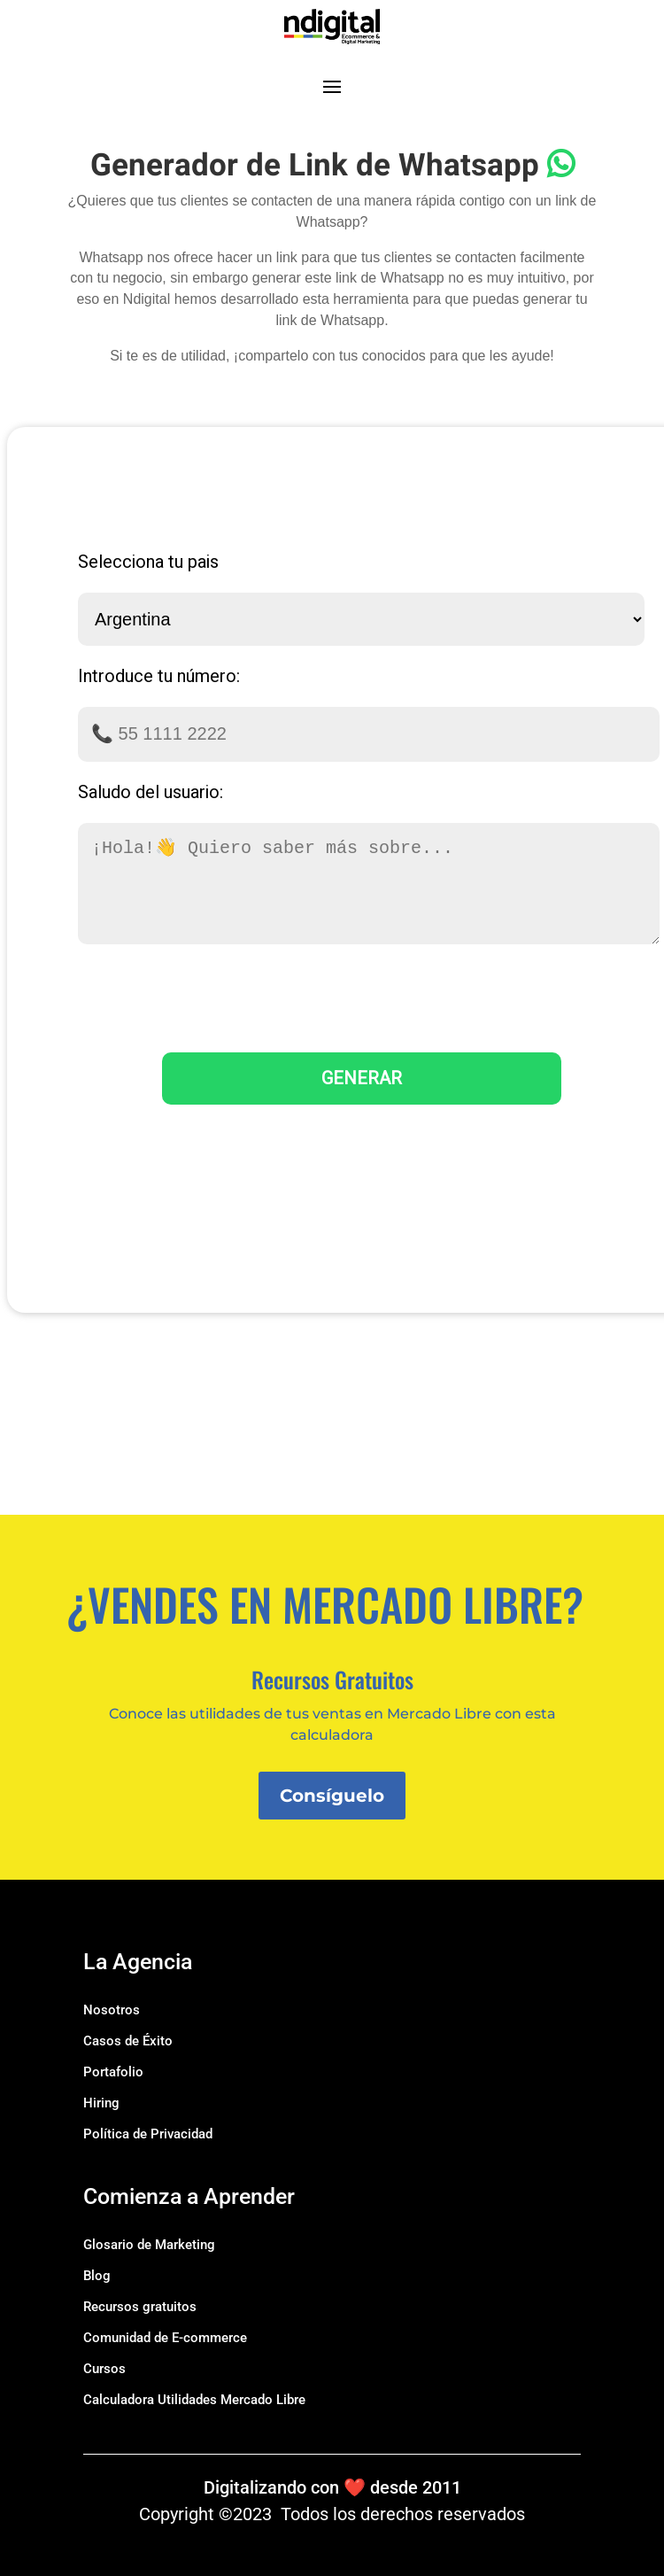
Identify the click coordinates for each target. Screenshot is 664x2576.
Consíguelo (332, 1795)
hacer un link (257, 257)
